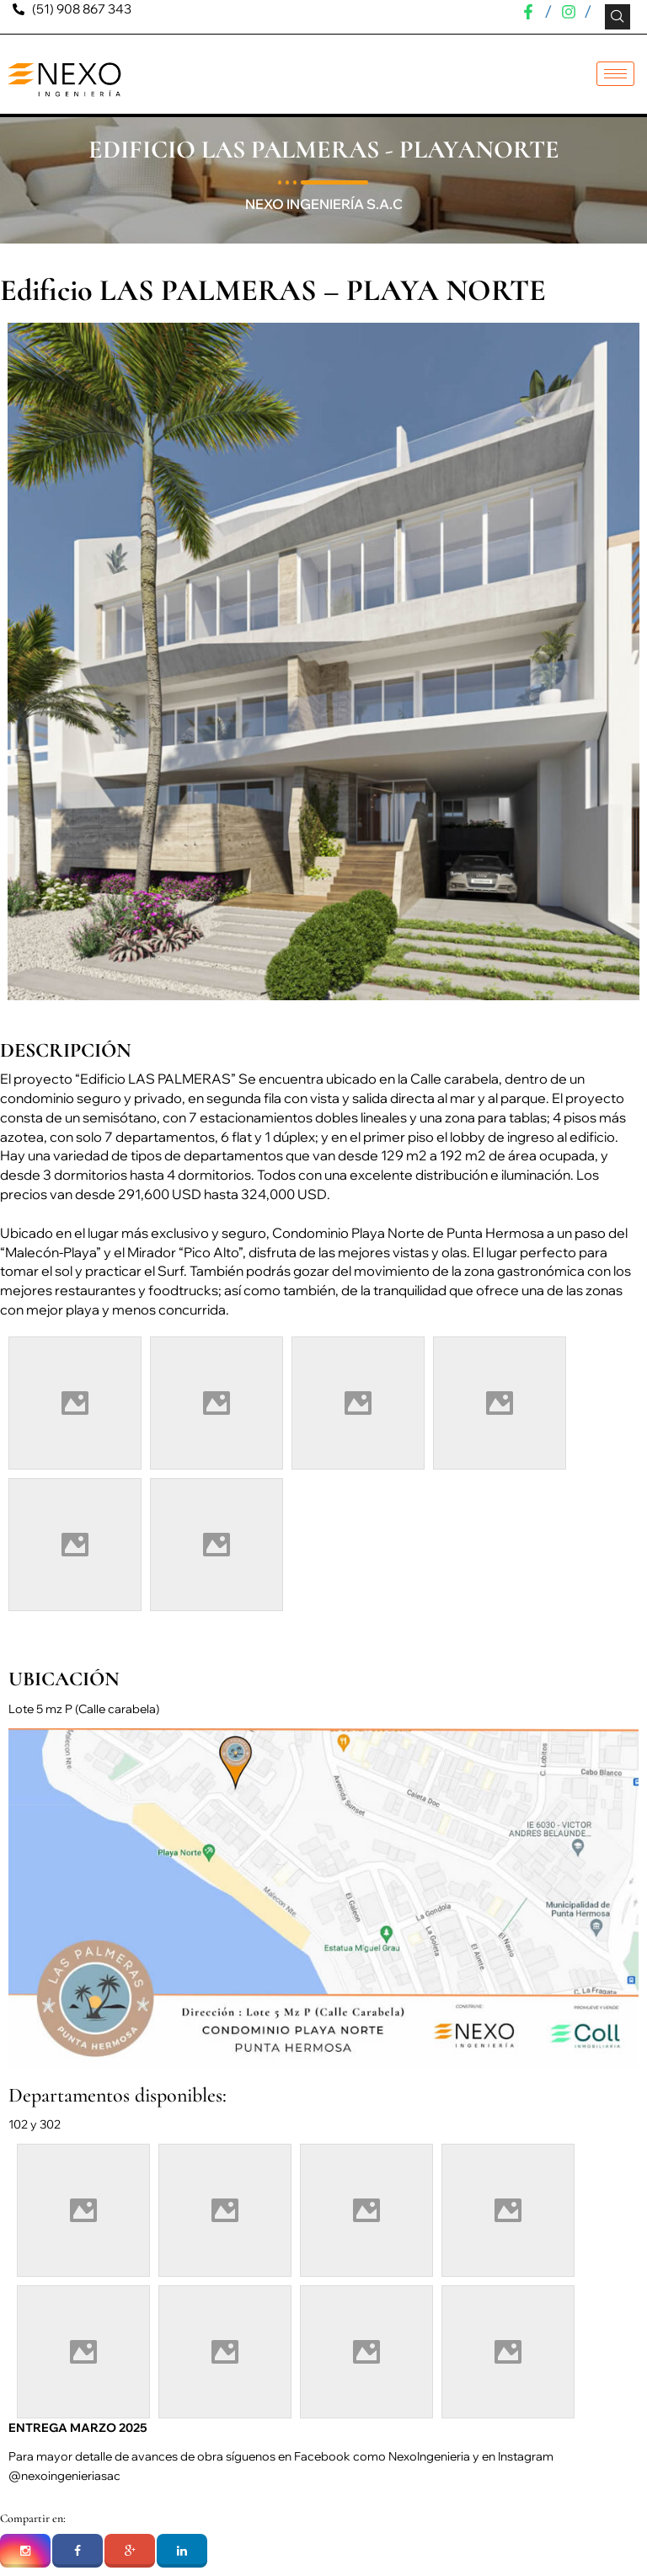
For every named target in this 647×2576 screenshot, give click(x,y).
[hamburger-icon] (615, 74)
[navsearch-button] (617, 16)
